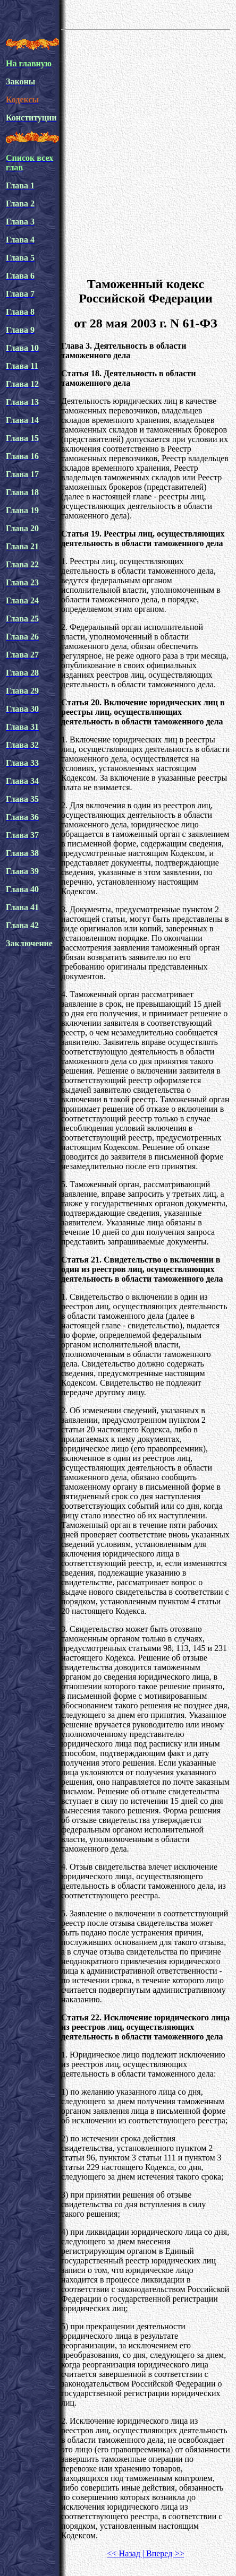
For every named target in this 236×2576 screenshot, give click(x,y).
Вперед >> (164, 2553)
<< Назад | (125, 2553)
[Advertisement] (115, 151)
